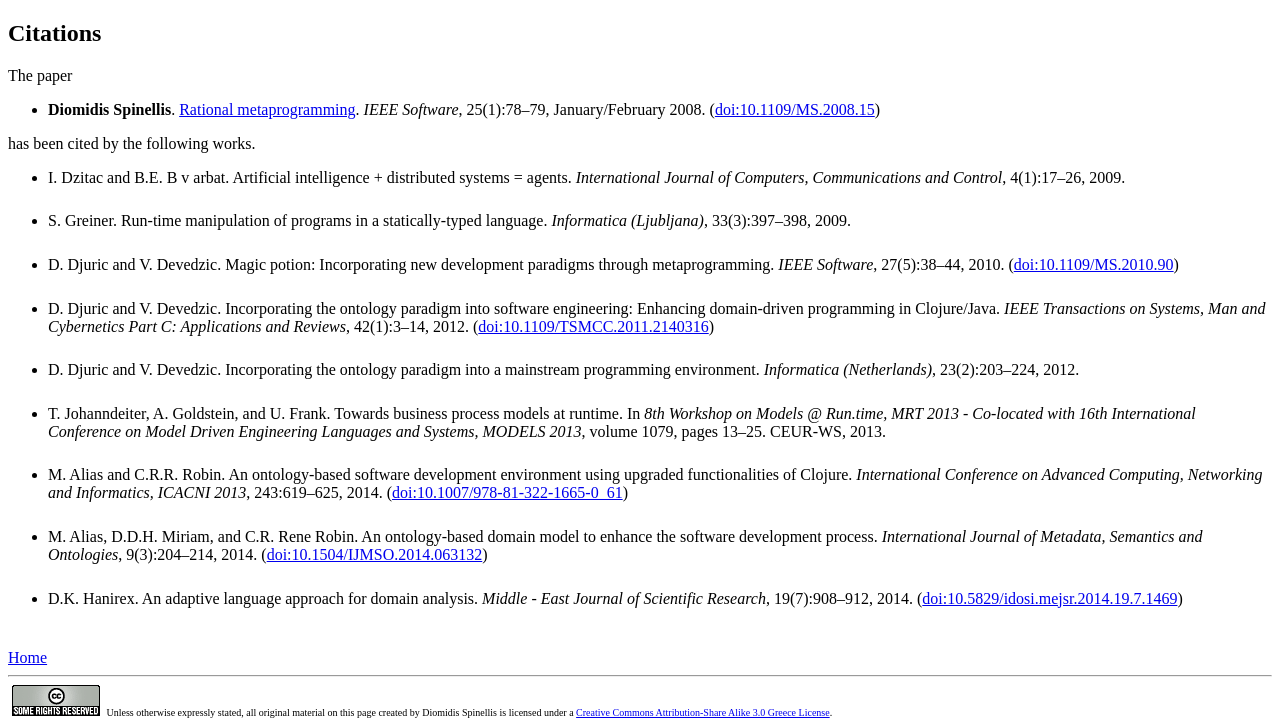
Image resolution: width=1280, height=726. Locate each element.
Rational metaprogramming (267, 109)
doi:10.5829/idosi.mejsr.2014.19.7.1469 (1049, 598)
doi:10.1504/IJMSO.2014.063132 (375, 554)
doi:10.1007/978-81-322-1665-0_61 (507, 492)
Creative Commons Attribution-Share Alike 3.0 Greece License (703, 712)
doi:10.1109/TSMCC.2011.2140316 (593, 326)
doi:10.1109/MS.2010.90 (1094, 264)
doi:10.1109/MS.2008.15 (795, 109)
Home (27, 657)
